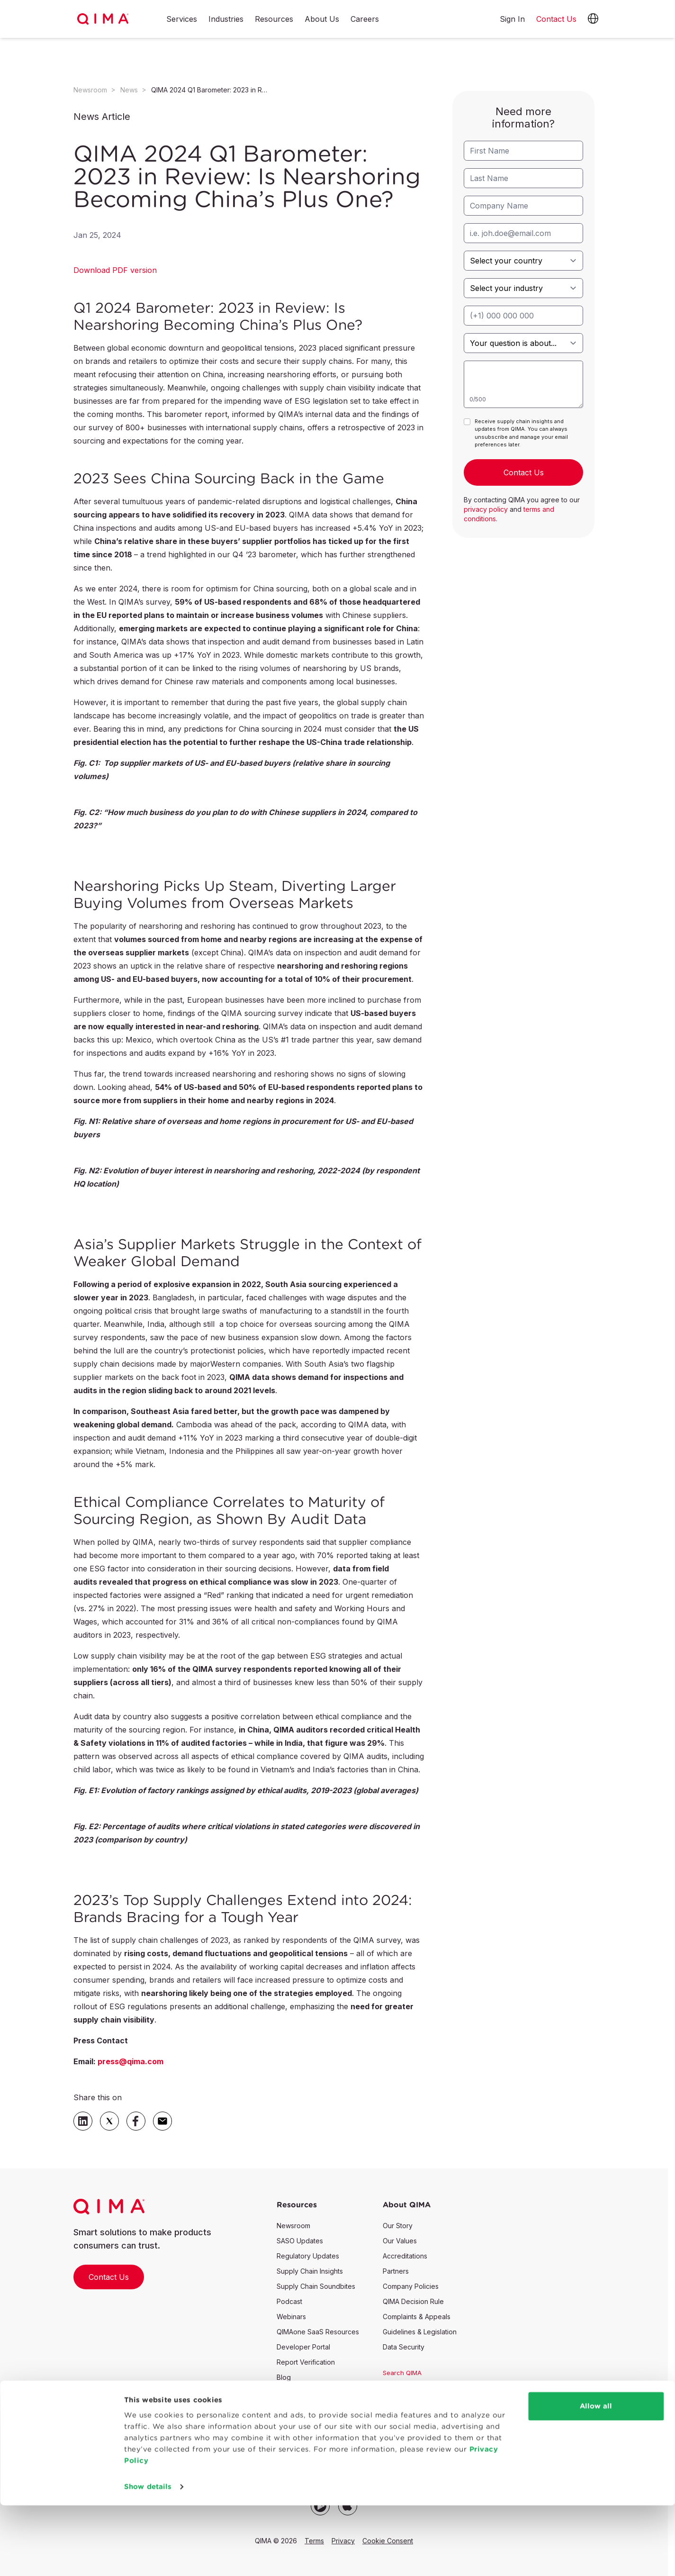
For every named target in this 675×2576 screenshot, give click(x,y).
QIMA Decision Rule (413, 2301)
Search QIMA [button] (402, 2372)
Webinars (291, 2317)
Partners (396, 2271)
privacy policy (486, 509)
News (129, 90)
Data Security (403, 2347)
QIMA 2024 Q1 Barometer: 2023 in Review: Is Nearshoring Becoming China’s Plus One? (210, 90)
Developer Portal (303, 2347)
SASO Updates (300, 2241)
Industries (225, 19)
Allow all (596, 2476)
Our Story (398, 2226)
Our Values (400, 2241)
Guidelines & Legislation (420, 2332)
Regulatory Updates (308, 2256)
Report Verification (306, 2362)
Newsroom (90, 90)
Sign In (512, 19)
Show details (147, 2557)
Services (181, 19)
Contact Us (109, 2277)
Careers (365, 19)
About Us (322, 19)
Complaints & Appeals (416, 2317)
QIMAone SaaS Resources (318, 2332)
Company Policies (411, 2286)
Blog (284, 2377)
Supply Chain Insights (310, 2271)
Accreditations (405, 2256)
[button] (593, 19)
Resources (274, 19)
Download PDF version (115, 270)
